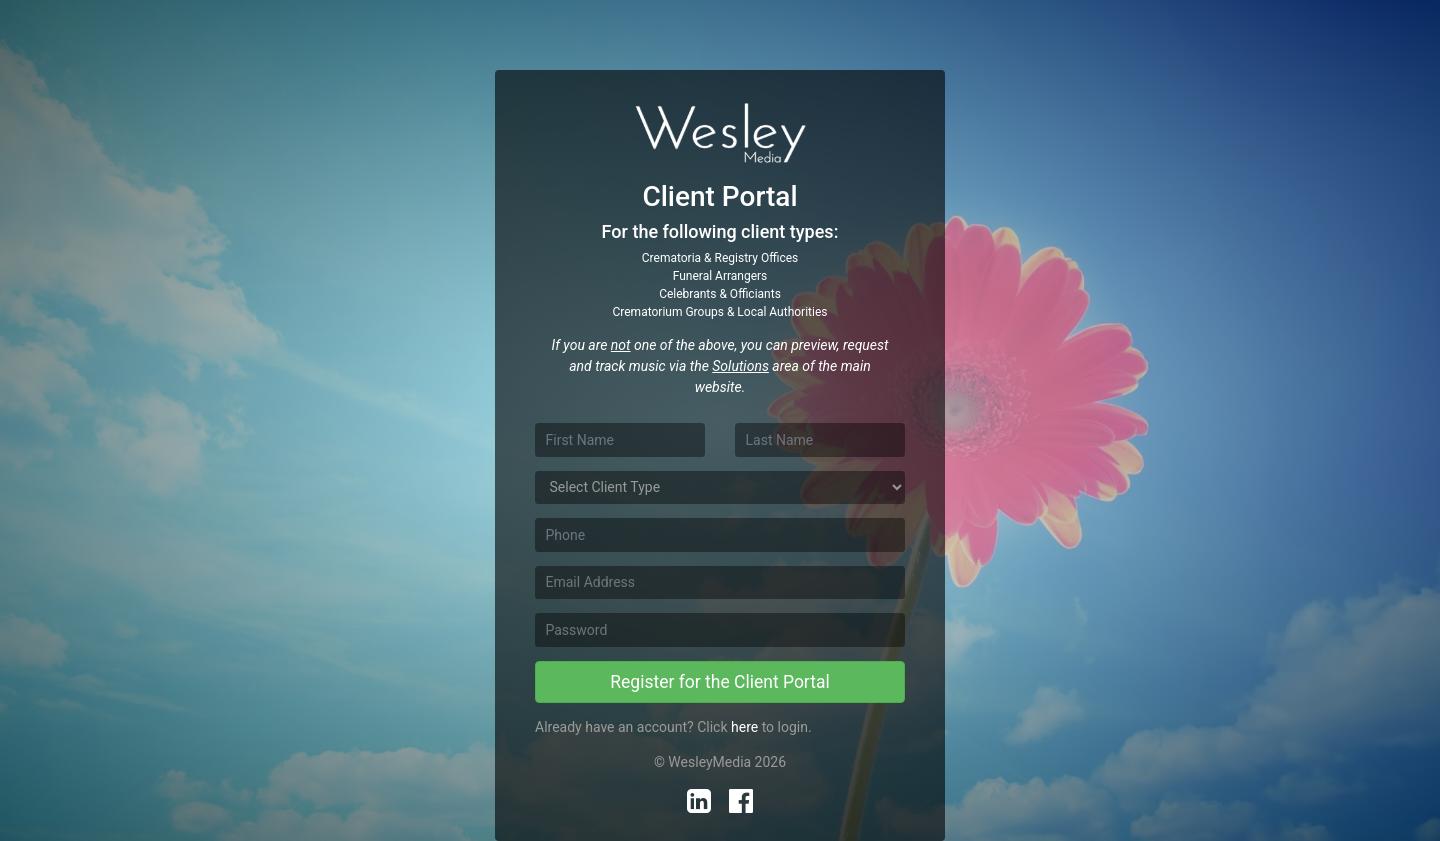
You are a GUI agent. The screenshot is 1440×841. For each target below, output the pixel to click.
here (744, 727)
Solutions (740, 366)
